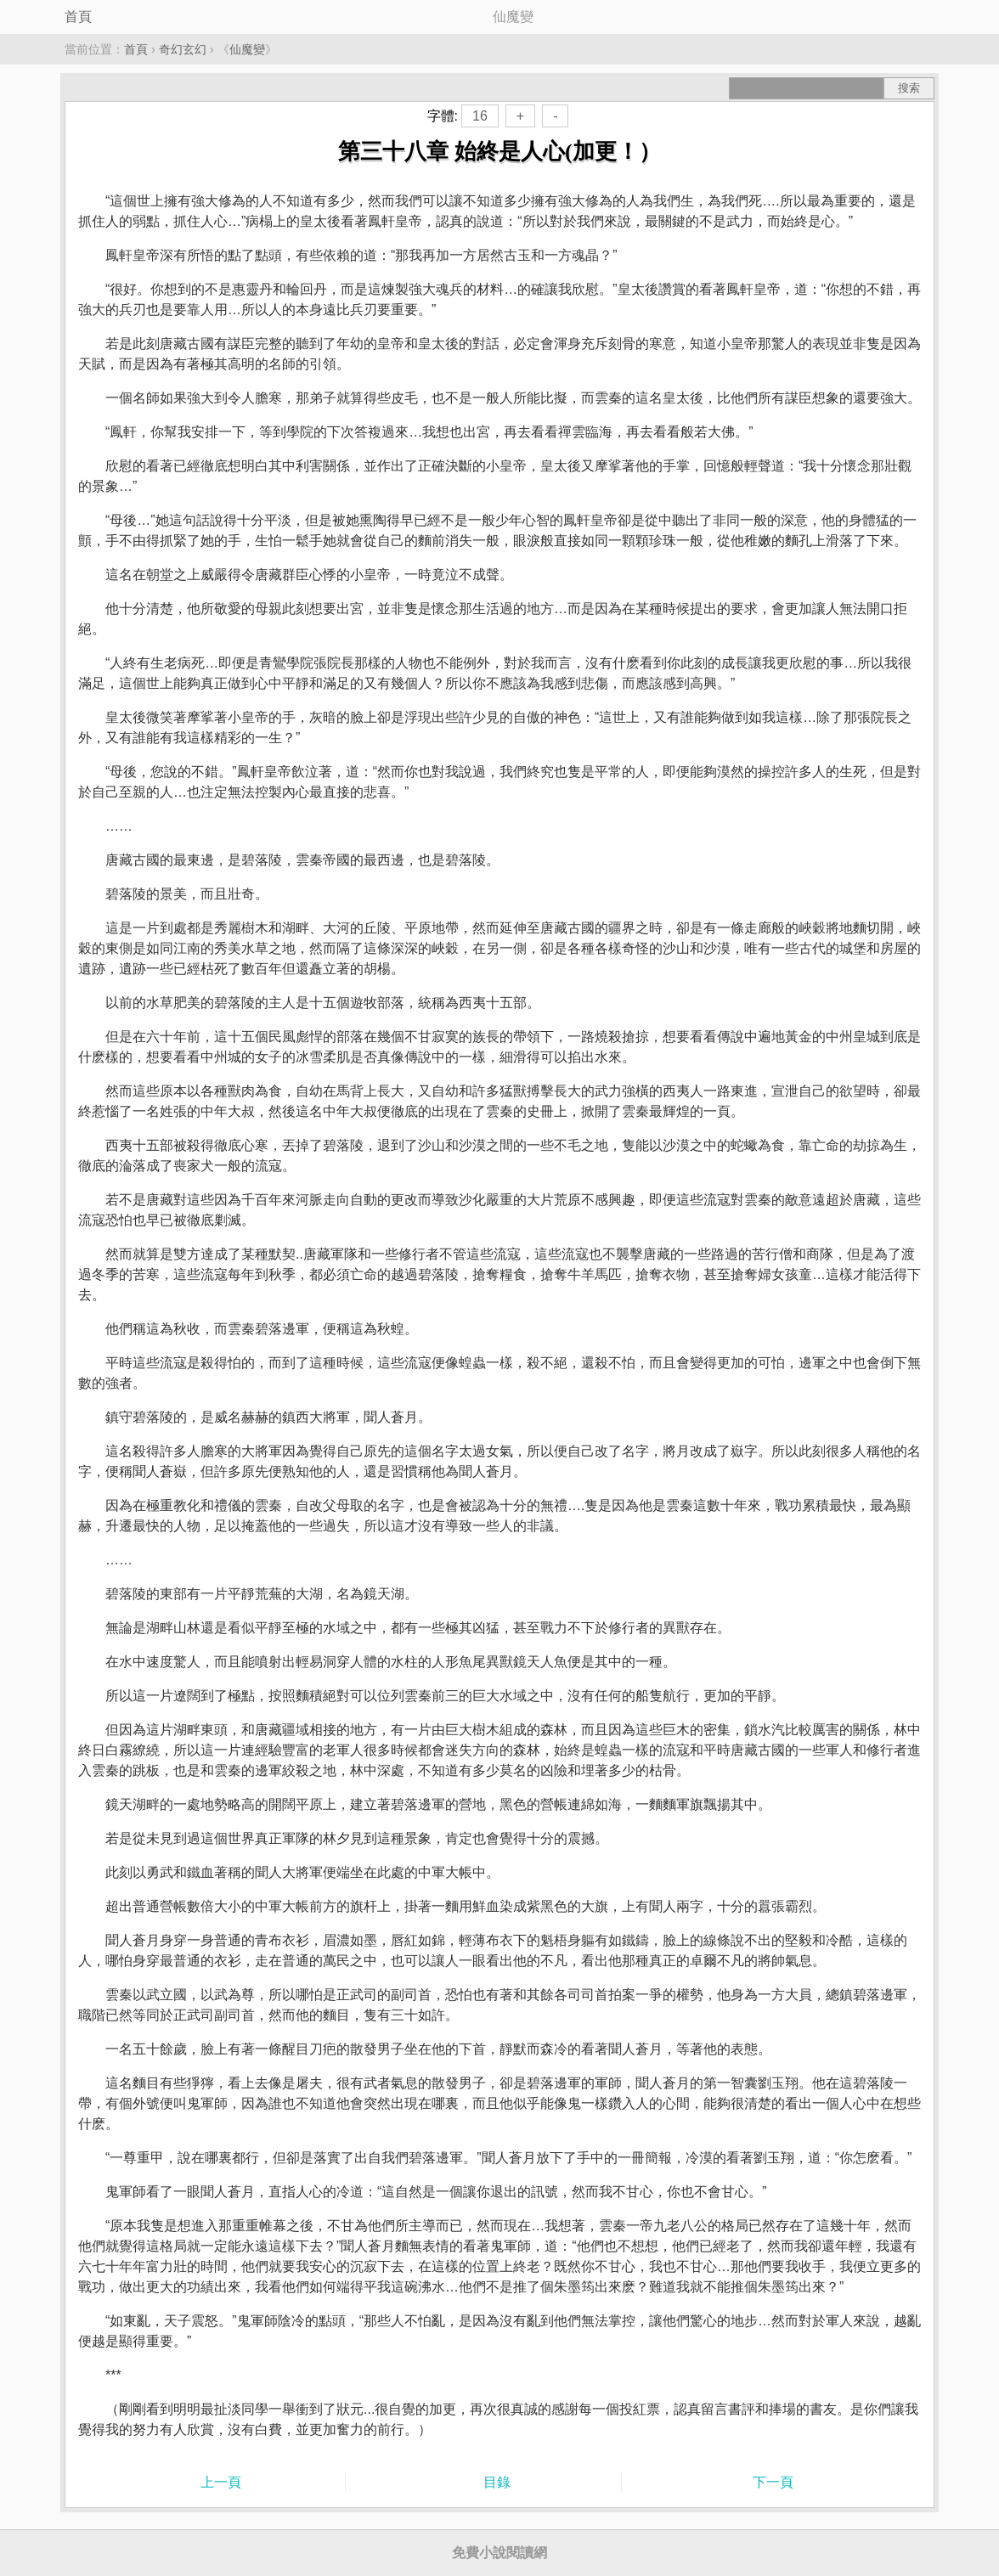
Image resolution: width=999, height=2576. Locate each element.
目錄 (497, 2482)
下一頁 (773, 2482)
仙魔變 (247, 49)
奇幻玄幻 (182, 49)
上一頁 (220, 2482)
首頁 (78, 16)
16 (480, 116)
